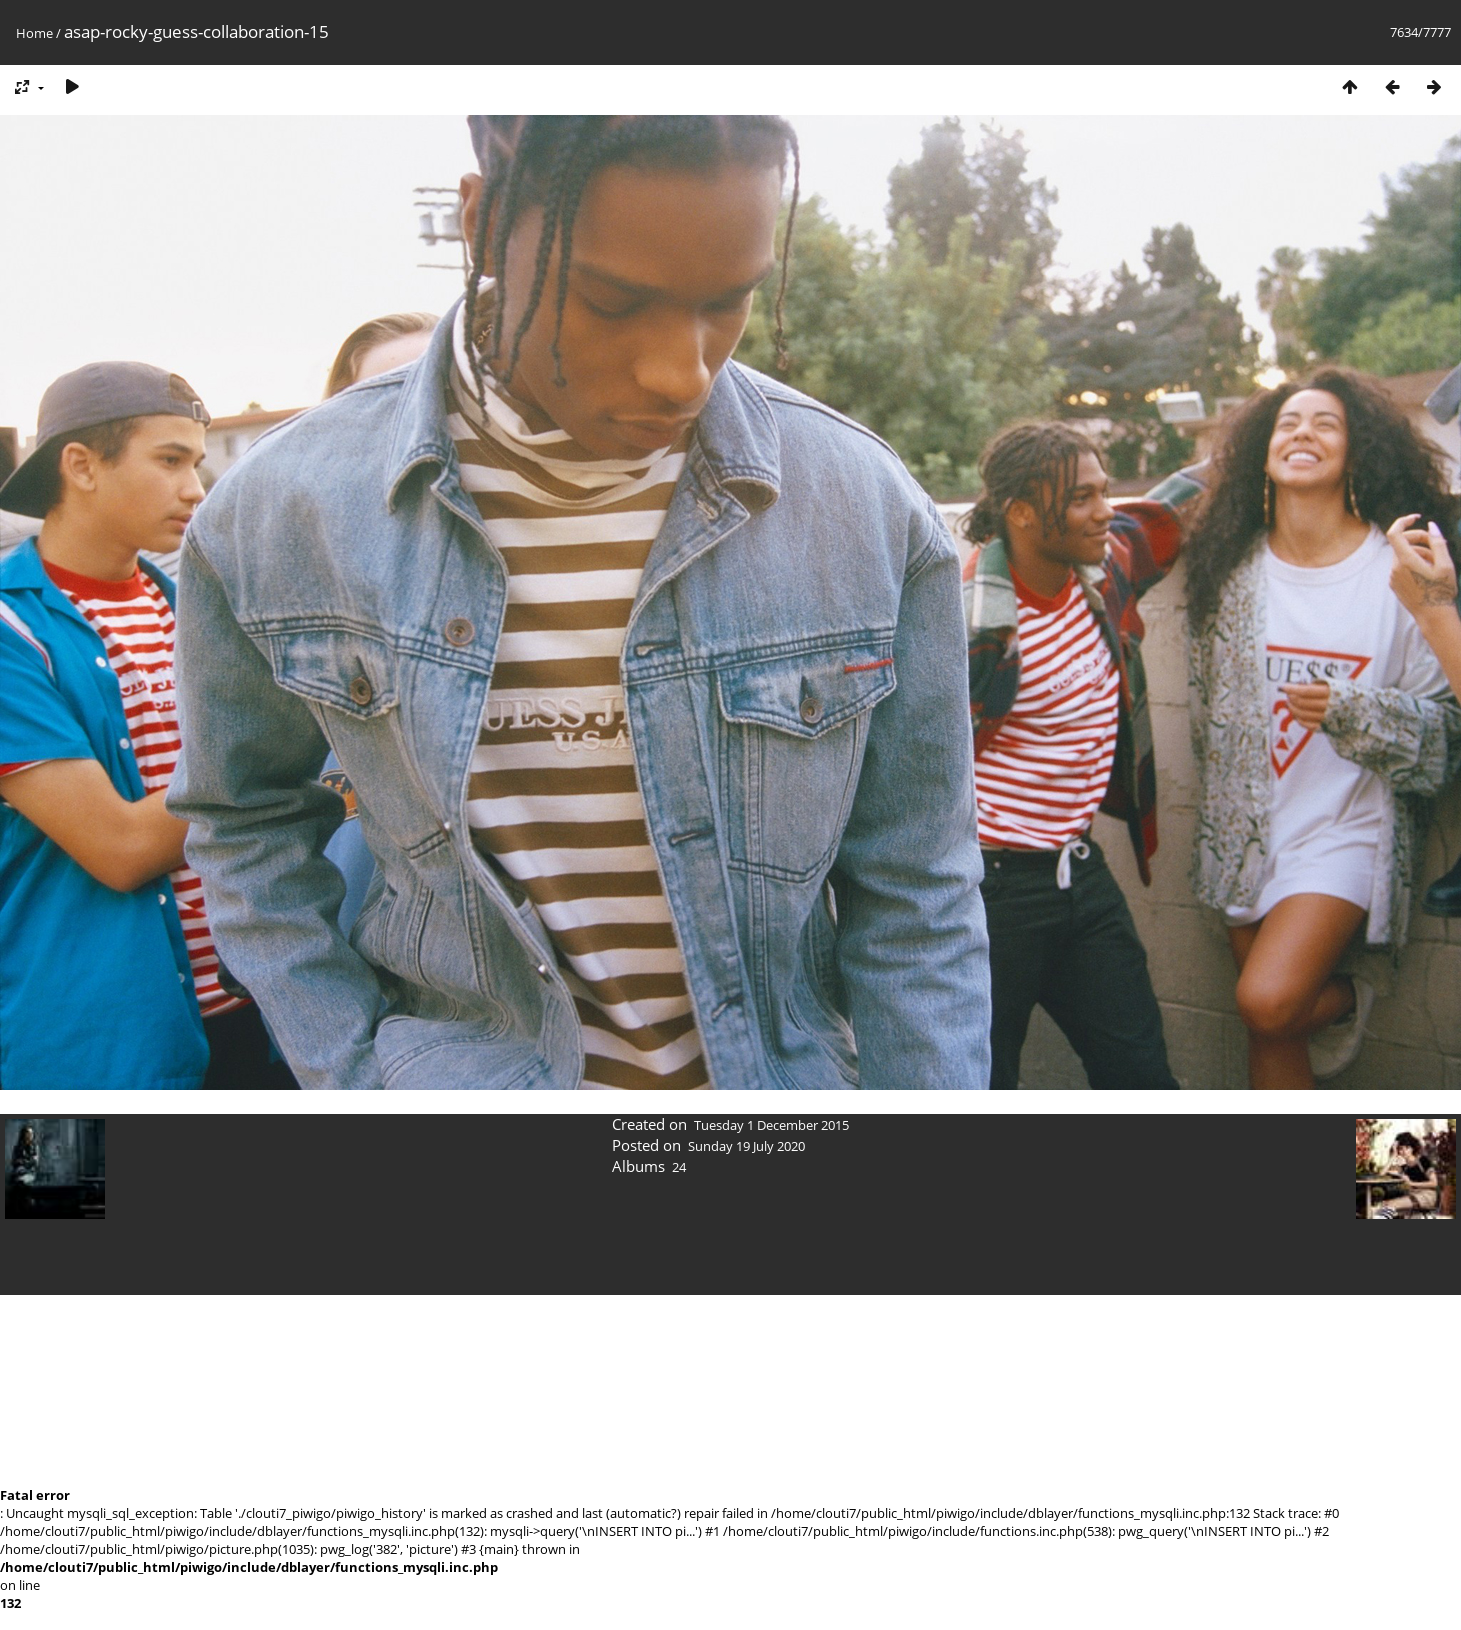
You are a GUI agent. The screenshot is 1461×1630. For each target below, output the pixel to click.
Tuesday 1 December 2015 (771, 1125)
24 (679, 1167)
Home (34, 33)
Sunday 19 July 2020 (746, 1146)
